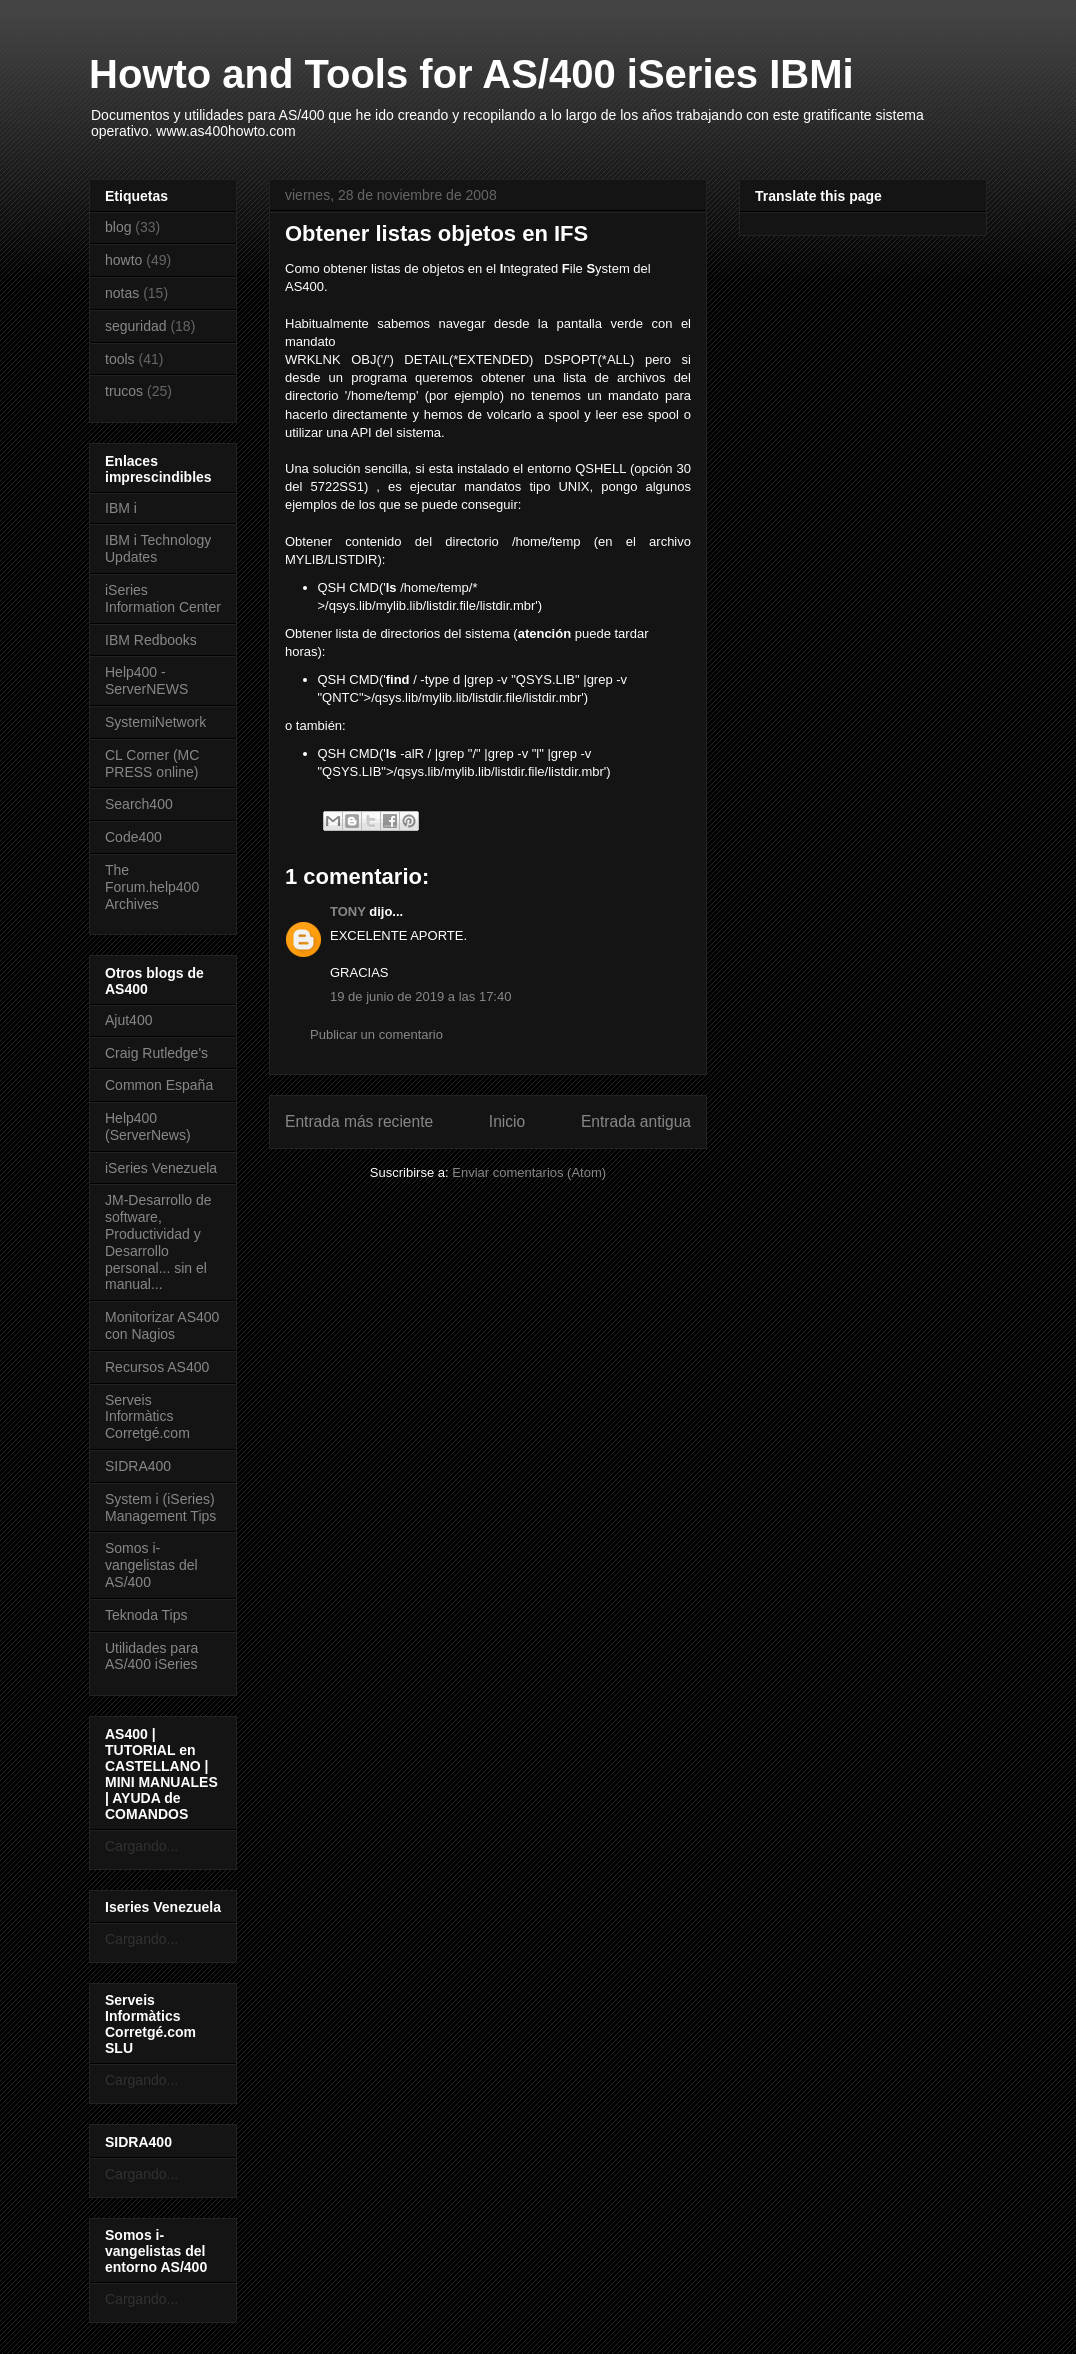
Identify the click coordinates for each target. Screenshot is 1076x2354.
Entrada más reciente (359, 1121)
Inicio (507, 1121)
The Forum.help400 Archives (152, 887)
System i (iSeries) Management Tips (160, 1507)
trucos (124, 391)
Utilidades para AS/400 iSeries (151, 1656)
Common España (159, 1085)
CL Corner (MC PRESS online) (152, 763)
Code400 (133, 837)
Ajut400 (128, 1020)
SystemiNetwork (155, 722)
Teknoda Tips (146, 1615)
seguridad (136, 326)
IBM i (121, 508)
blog (118, 227)
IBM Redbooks (151, 640)
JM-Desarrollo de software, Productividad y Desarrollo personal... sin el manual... (158, 1242)
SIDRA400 (138, 1466)
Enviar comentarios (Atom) (529, 1172)
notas (122, 293)
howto (123, 260)
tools (120, 359)
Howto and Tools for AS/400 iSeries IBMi (471, 74)
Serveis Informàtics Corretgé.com (147, 1417)
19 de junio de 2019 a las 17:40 (420, 996)
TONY (348, 911)
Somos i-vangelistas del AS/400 (151, 1565)
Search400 (139, 804)
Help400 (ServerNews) (148, 1126)
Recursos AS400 (157, 1367)
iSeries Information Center (163, 598)
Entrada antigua (636, 1121)
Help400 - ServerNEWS (146, 680)
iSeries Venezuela (161, 1168)
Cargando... (141, 1846)
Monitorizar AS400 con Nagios (162, 1325)
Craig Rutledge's (156, 1053)
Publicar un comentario (376, 1034)
